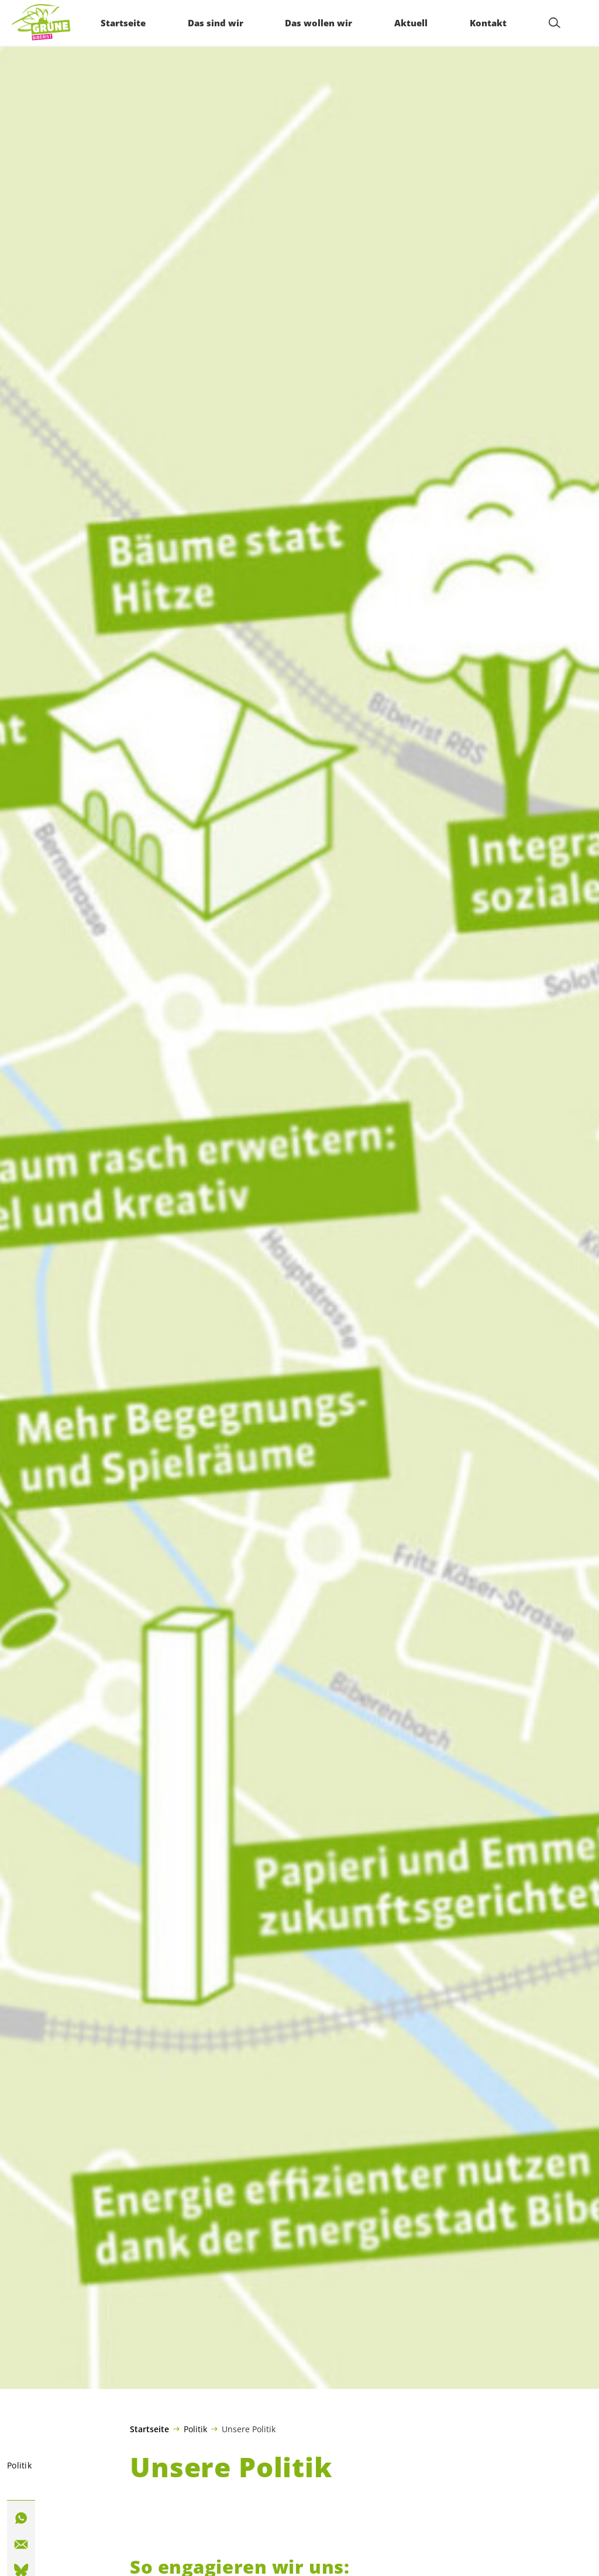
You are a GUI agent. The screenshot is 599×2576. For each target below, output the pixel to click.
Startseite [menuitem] (121, 23)
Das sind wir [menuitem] (214, 23)
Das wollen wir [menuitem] (318, 23)
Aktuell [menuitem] (409, 23)
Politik (195, 2428)
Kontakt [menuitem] (487, 23)
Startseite (149, 2429)
